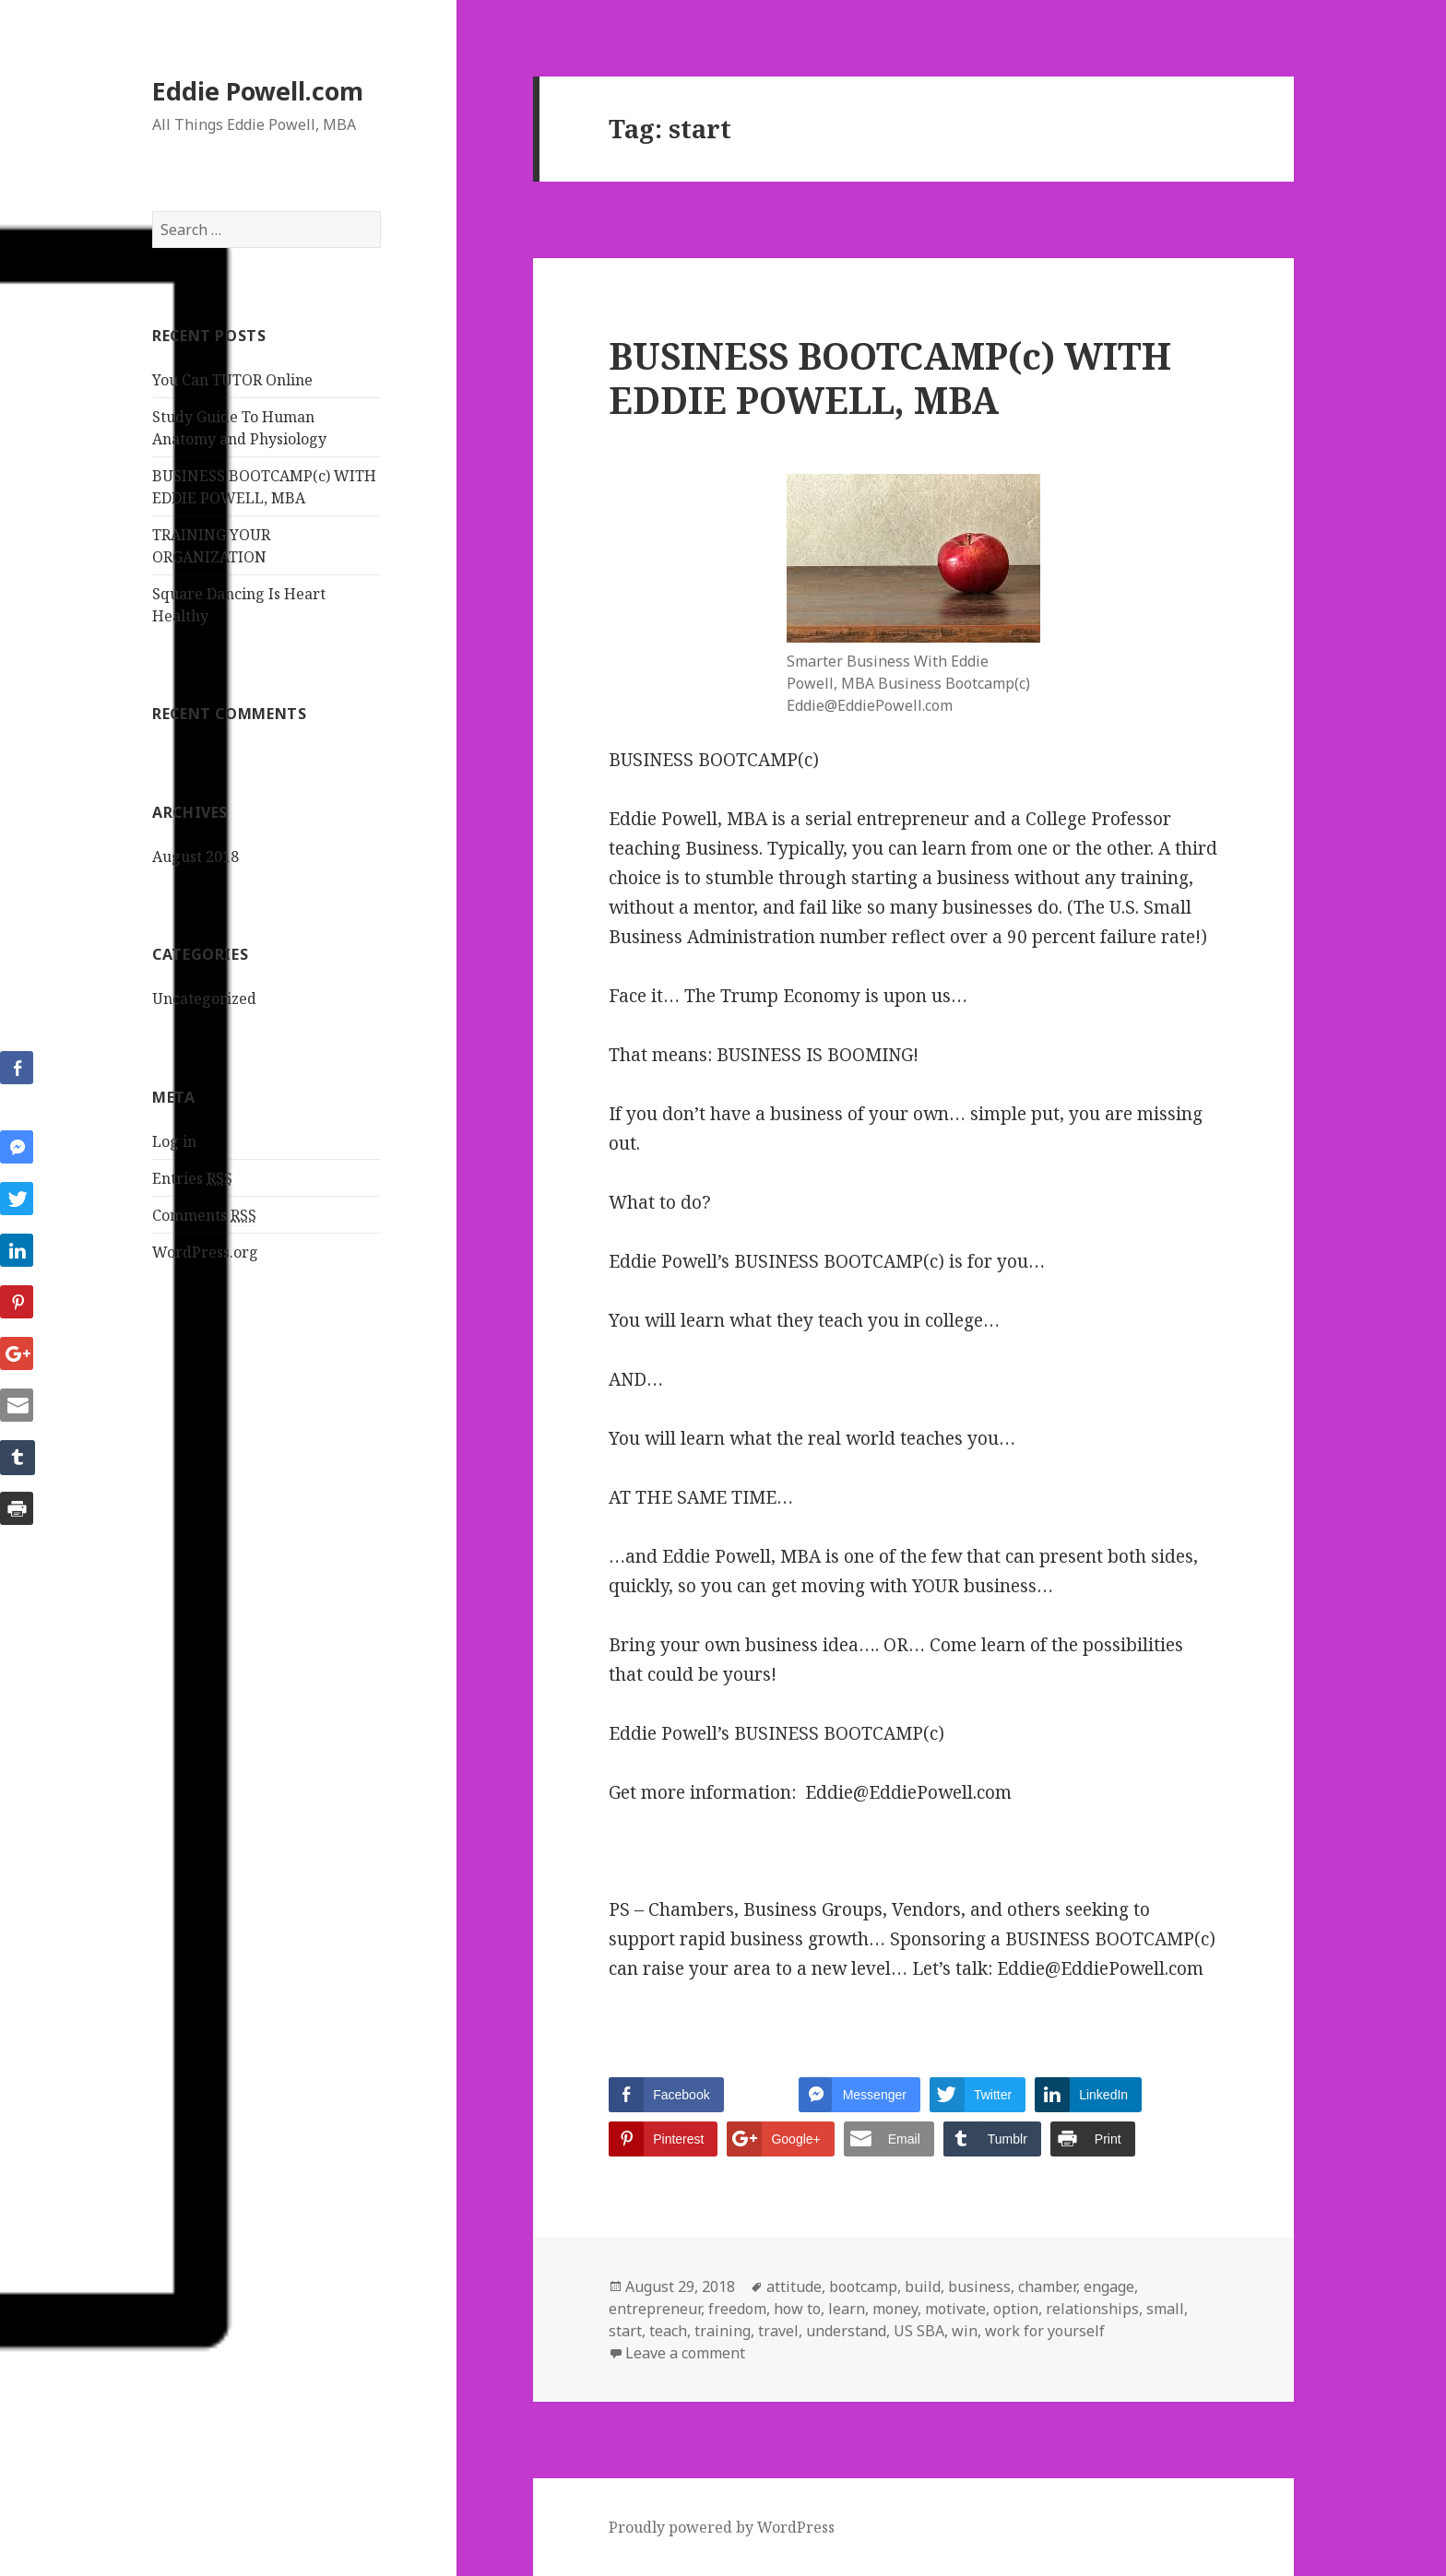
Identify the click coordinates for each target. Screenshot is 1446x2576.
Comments (204, 1215)
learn (846, 2308)
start (625, 2331)
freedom (737, 2308)
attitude (794, 2286)
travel (778, 2331)
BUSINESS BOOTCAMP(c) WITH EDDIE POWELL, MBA (890, 377)
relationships (1092, 2308)
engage (1109, 2286)
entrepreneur (655, 2308)
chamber (1047, 2286)
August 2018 (195, 856)
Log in (174, 1141)
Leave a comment (685, 2353)
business (979, 2286)
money (895, 2308)
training (722, 2331)
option (1015, 2308)
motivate (955, 2308)
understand (846, 2331)
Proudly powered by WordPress (722, 2527)
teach (668, 2331)
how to (797, 2308)
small (1165, 2308)
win (965, 2331)
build (923, 2286)
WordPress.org (205, 1252)
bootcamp (863, 2286)
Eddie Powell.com (257, 91)
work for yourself (1045, 2331)
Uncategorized (204, 998)
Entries (192, 1178)
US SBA (919, 2331)
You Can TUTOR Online (232, 380)
